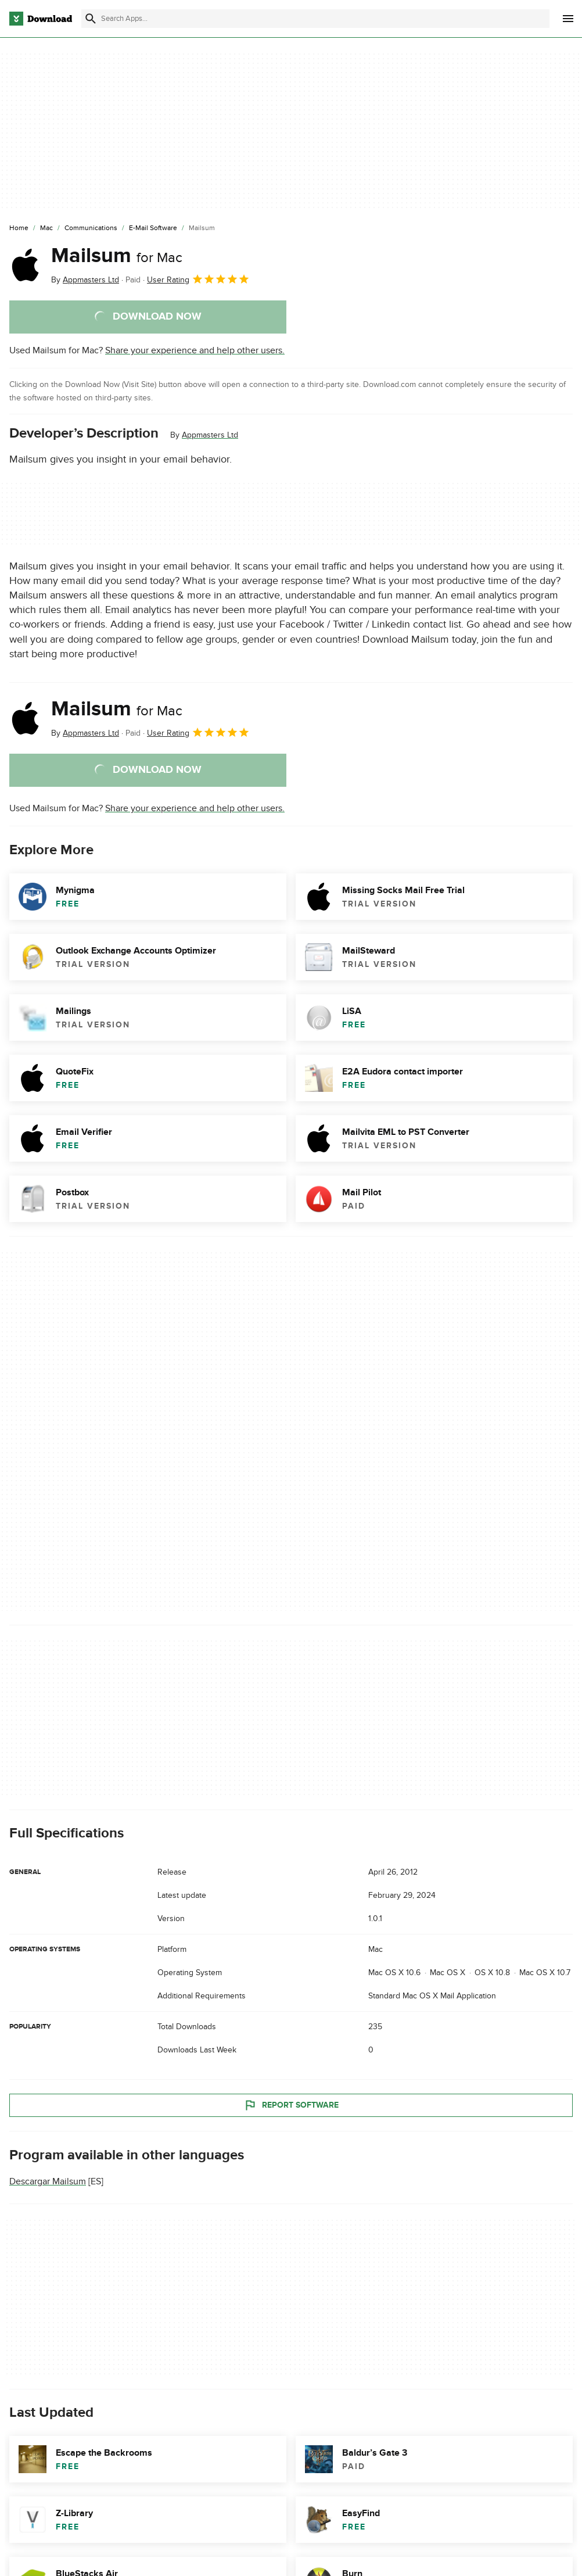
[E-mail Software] (153, 228)
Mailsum (116, 255)
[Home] (18, 228)
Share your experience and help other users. (195, 350)
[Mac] (46, 228)
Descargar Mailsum (47, 2182)
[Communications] (90, 228)
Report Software (291, 2105)
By (85, 280)
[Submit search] (90, 18)
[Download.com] (40, 19)
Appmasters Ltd (210, 435)
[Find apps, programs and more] (315, 18)
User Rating (198, 279)
